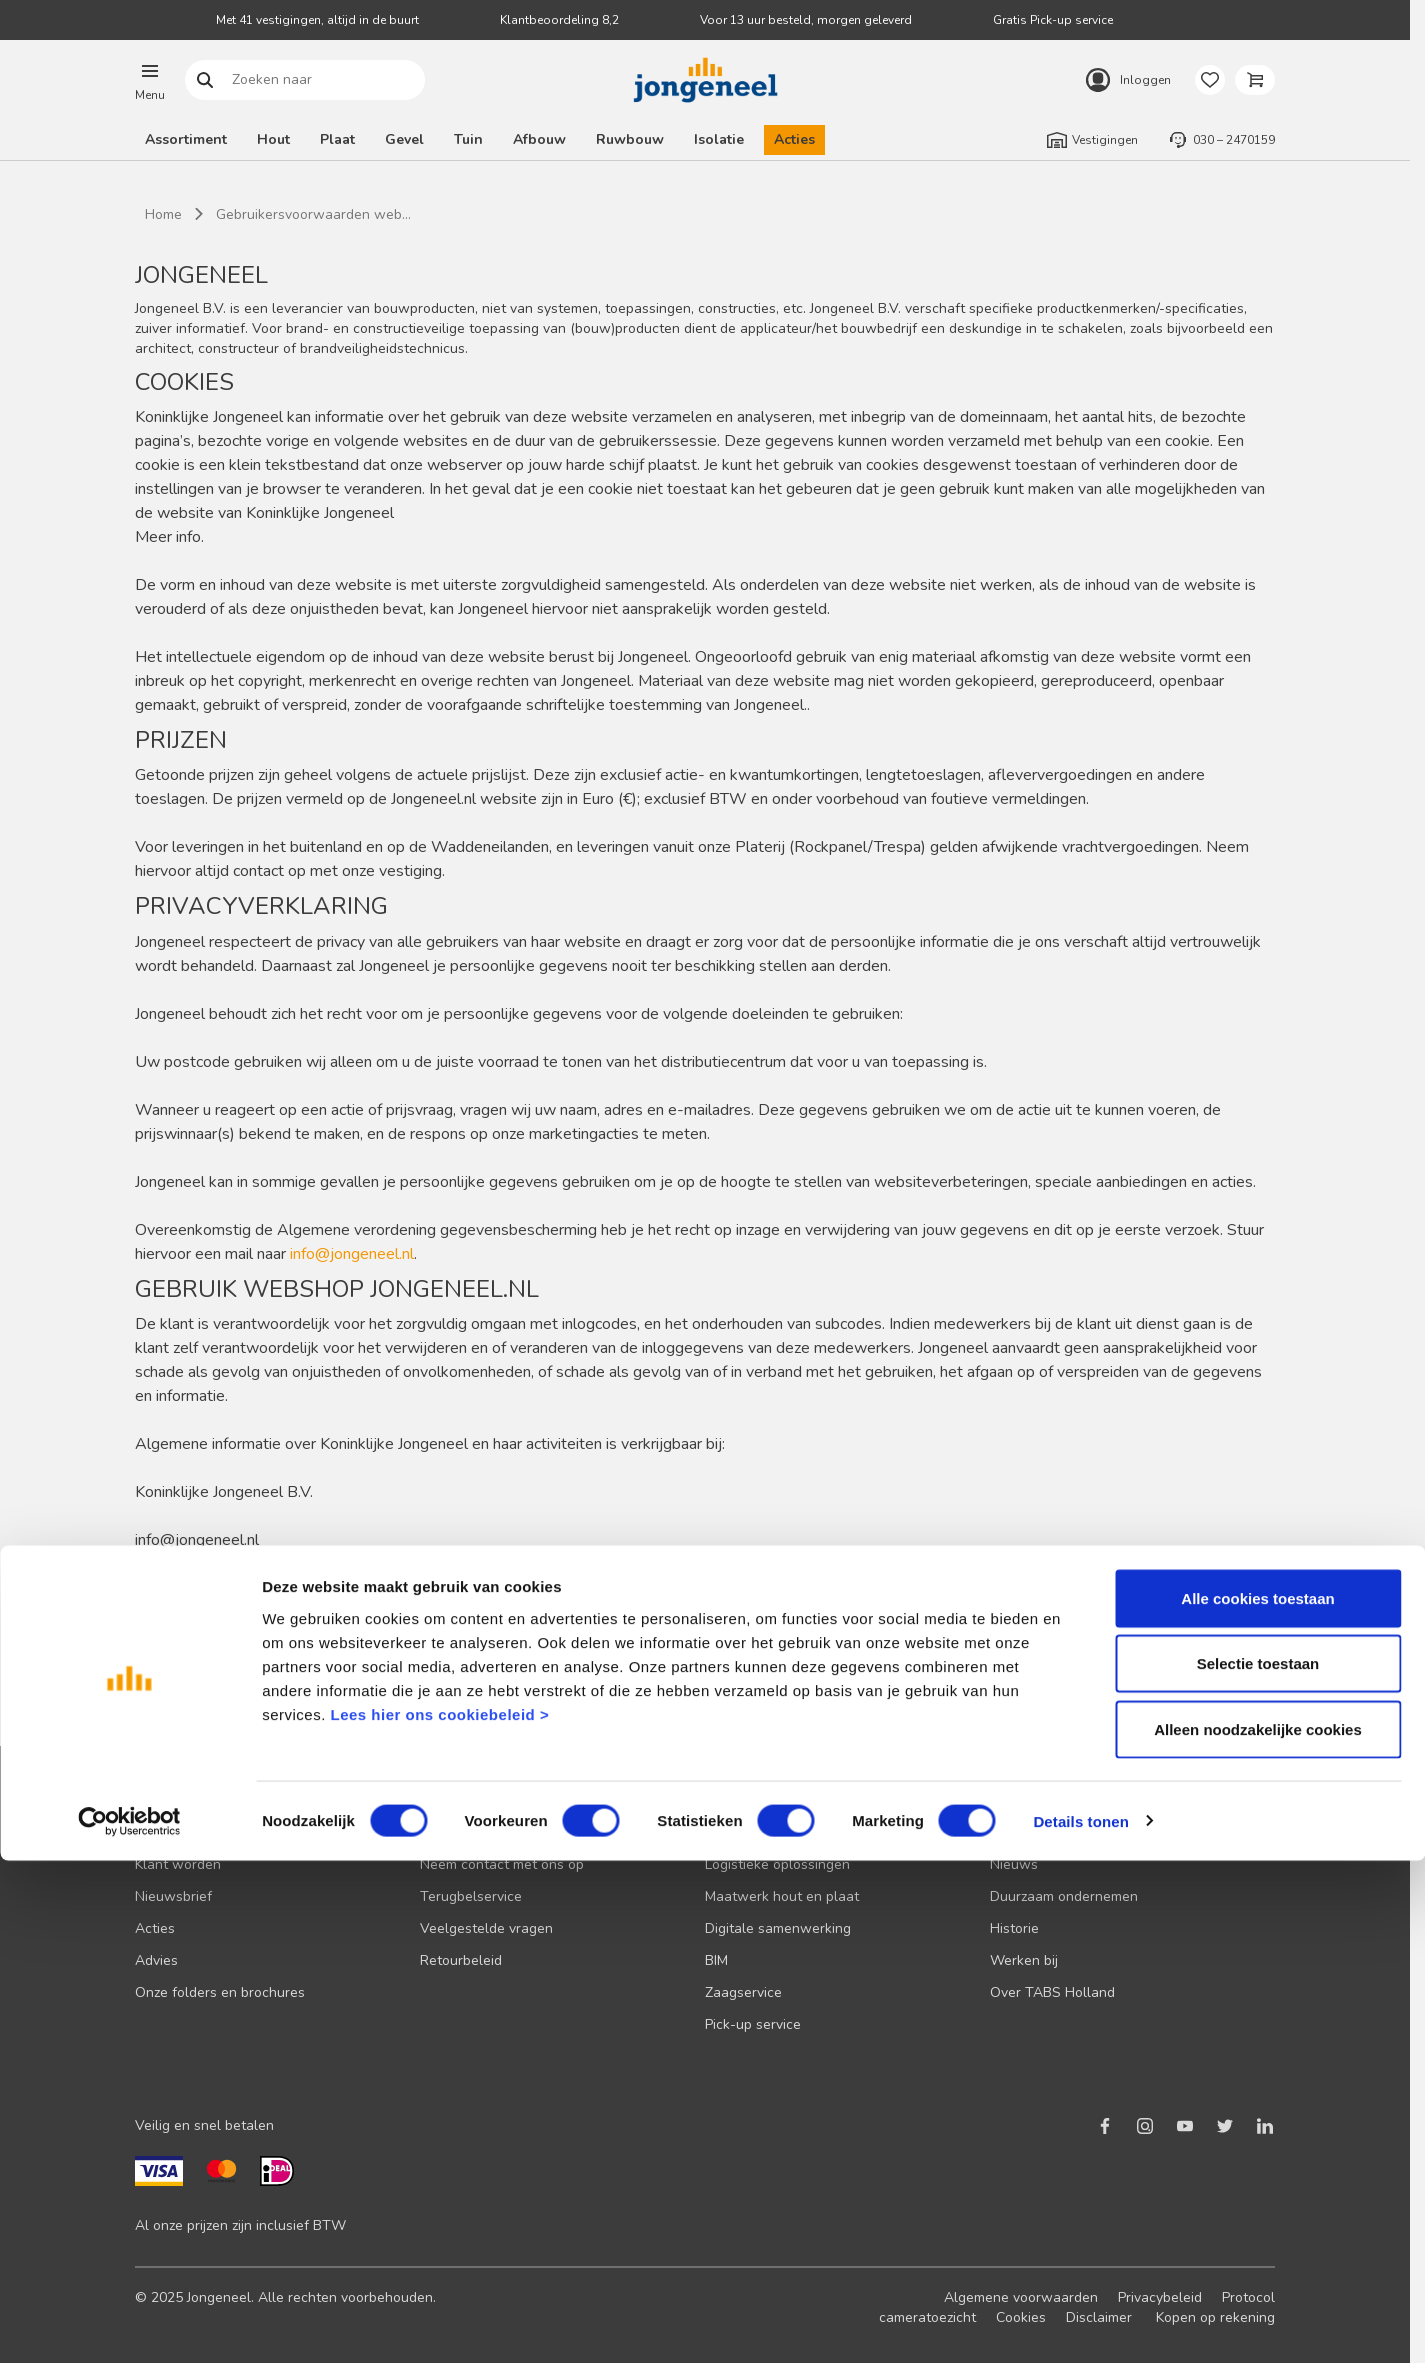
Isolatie (719, 139)
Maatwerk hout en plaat (782, 1896)
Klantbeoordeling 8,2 (559, 20)
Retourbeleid (461, 1960)
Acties (794, 139)
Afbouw (539, 139)
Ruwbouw (630, 139)
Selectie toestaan (1258, 2166)
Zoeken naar (205, 80)
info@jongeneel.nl (352, 1254)
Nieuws (1014, 1864)
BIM (716, 1960)
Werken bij (1024, 1960)
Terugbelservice (471, 1896)
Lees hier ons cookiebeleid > (439, 2216)
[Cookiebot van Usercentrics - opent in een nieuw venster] (129, 2324)
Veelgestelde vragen (486, 1928)
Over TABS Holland (1052, 1992)
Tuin (468, 139)
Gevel (404, 139)
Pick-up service (753, 2024)
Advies (156, 1960)
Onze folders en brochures (220, 1992)
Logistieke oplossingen (777, 1864)
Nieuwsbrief (173, 1896)
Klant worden (178, 1864)
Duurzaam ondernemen (1064, 1896)
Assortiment (186, 139)
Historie (1014, 1928)
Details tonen (1080, 2323)
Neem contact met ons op (502, 1864)
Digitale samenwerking (778, 1928)
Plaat (337, 139)
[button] (150, 80)
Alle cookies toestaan (1257, 2100)
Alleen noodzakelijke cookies (1258, 2231)
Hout (273, 139)
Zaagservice (743, 1992)
